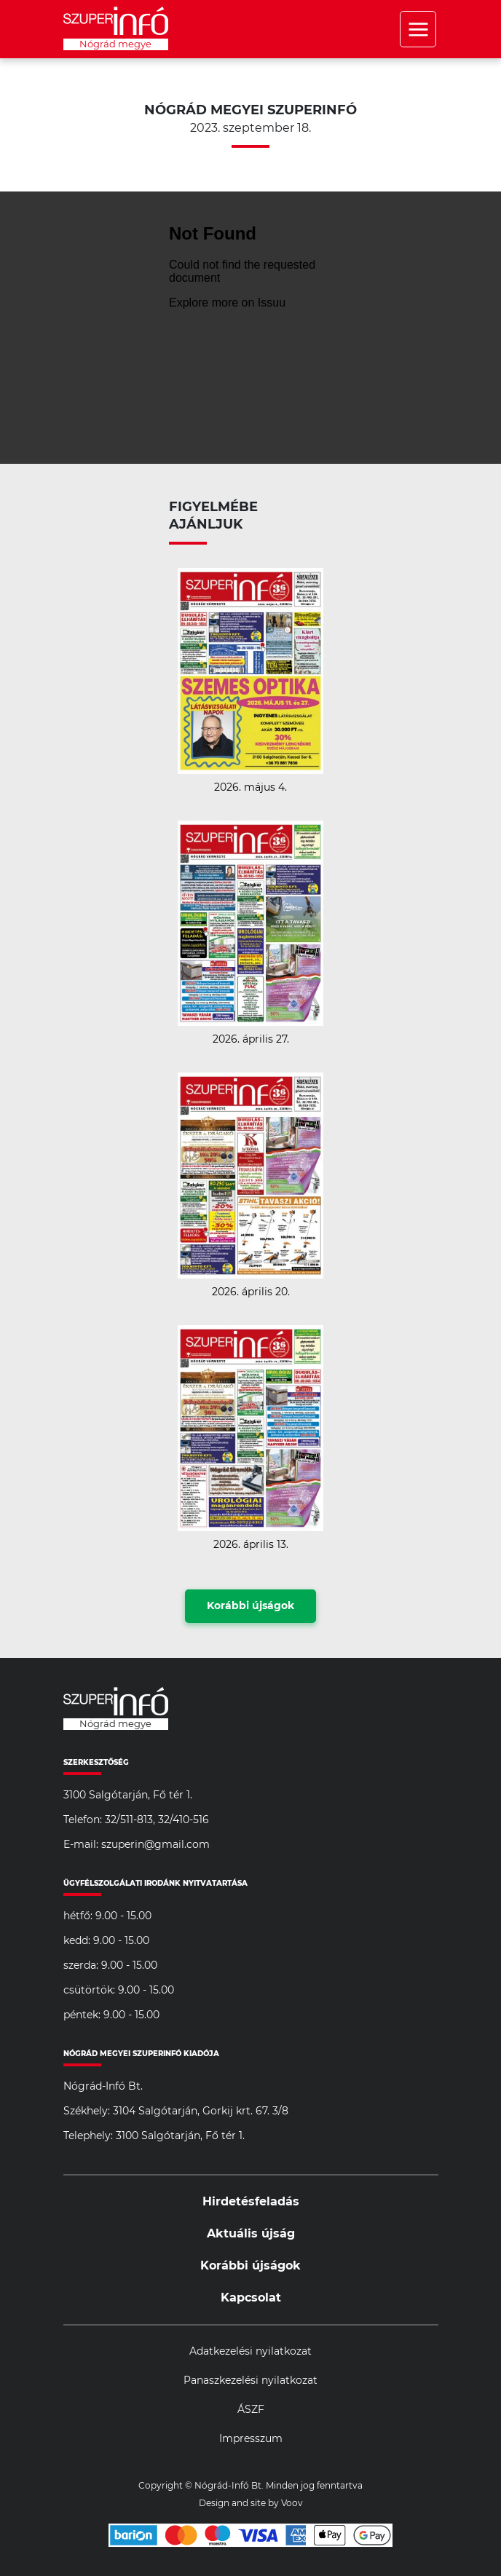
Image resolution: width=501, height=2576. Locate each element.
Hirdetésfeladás (250, 2202)
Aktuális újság (251, 2234)
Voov (292, 2503)
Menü (418, 29)
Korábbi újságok (250, 1606)
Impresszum (251, 2439)
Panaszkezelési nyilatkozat (250, 2381)
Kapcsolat (251, 2298)
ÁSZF (250, 2410)
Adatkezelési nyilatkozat (250, 2352)
